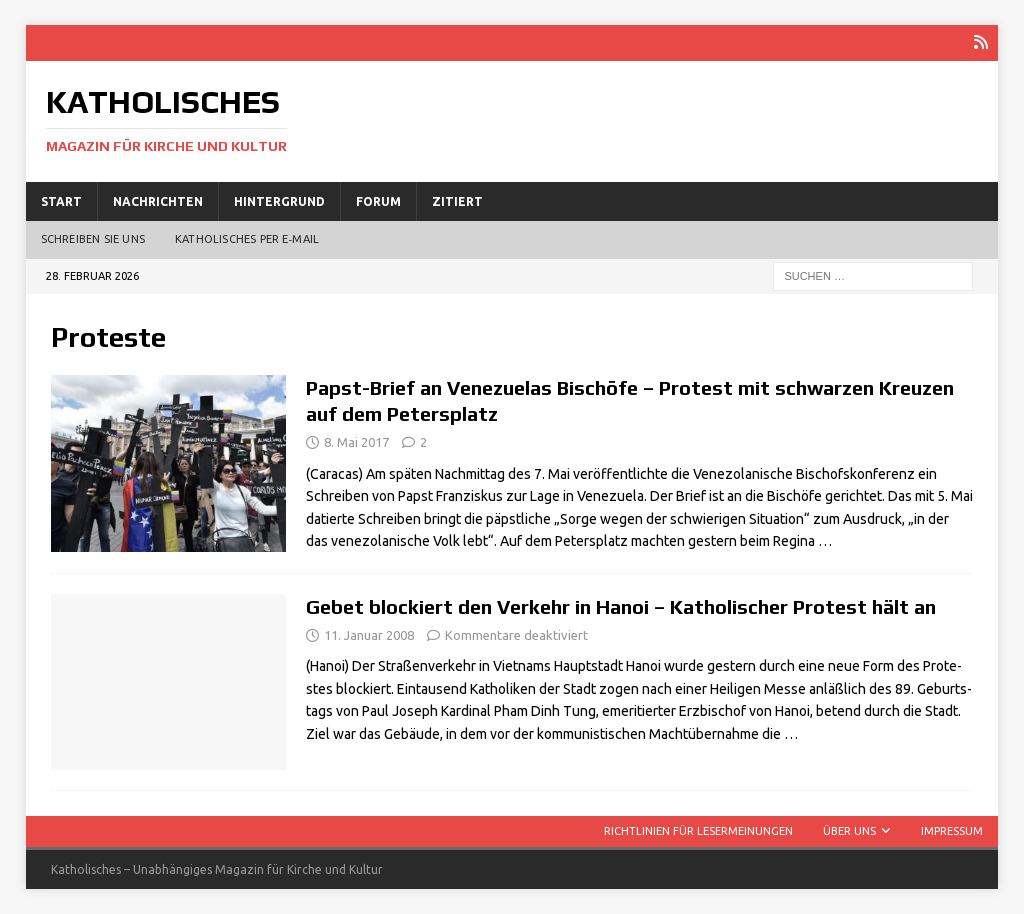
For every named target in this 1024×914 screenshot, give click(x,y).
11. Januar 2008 (369, 634)
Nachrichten (158, 200)
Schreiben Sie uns (93, 239)
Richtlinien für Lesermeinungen (698, 831)
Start (61, 200)
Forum (378, 200)
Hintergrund (279, 200)
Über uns (849, 831)
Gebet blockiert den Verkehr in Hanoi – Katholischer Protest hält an (621, 605)
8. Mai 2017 (356, 442)
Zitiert (457, 200)
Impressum (952, 831)
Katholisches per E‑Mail (247, 239)
